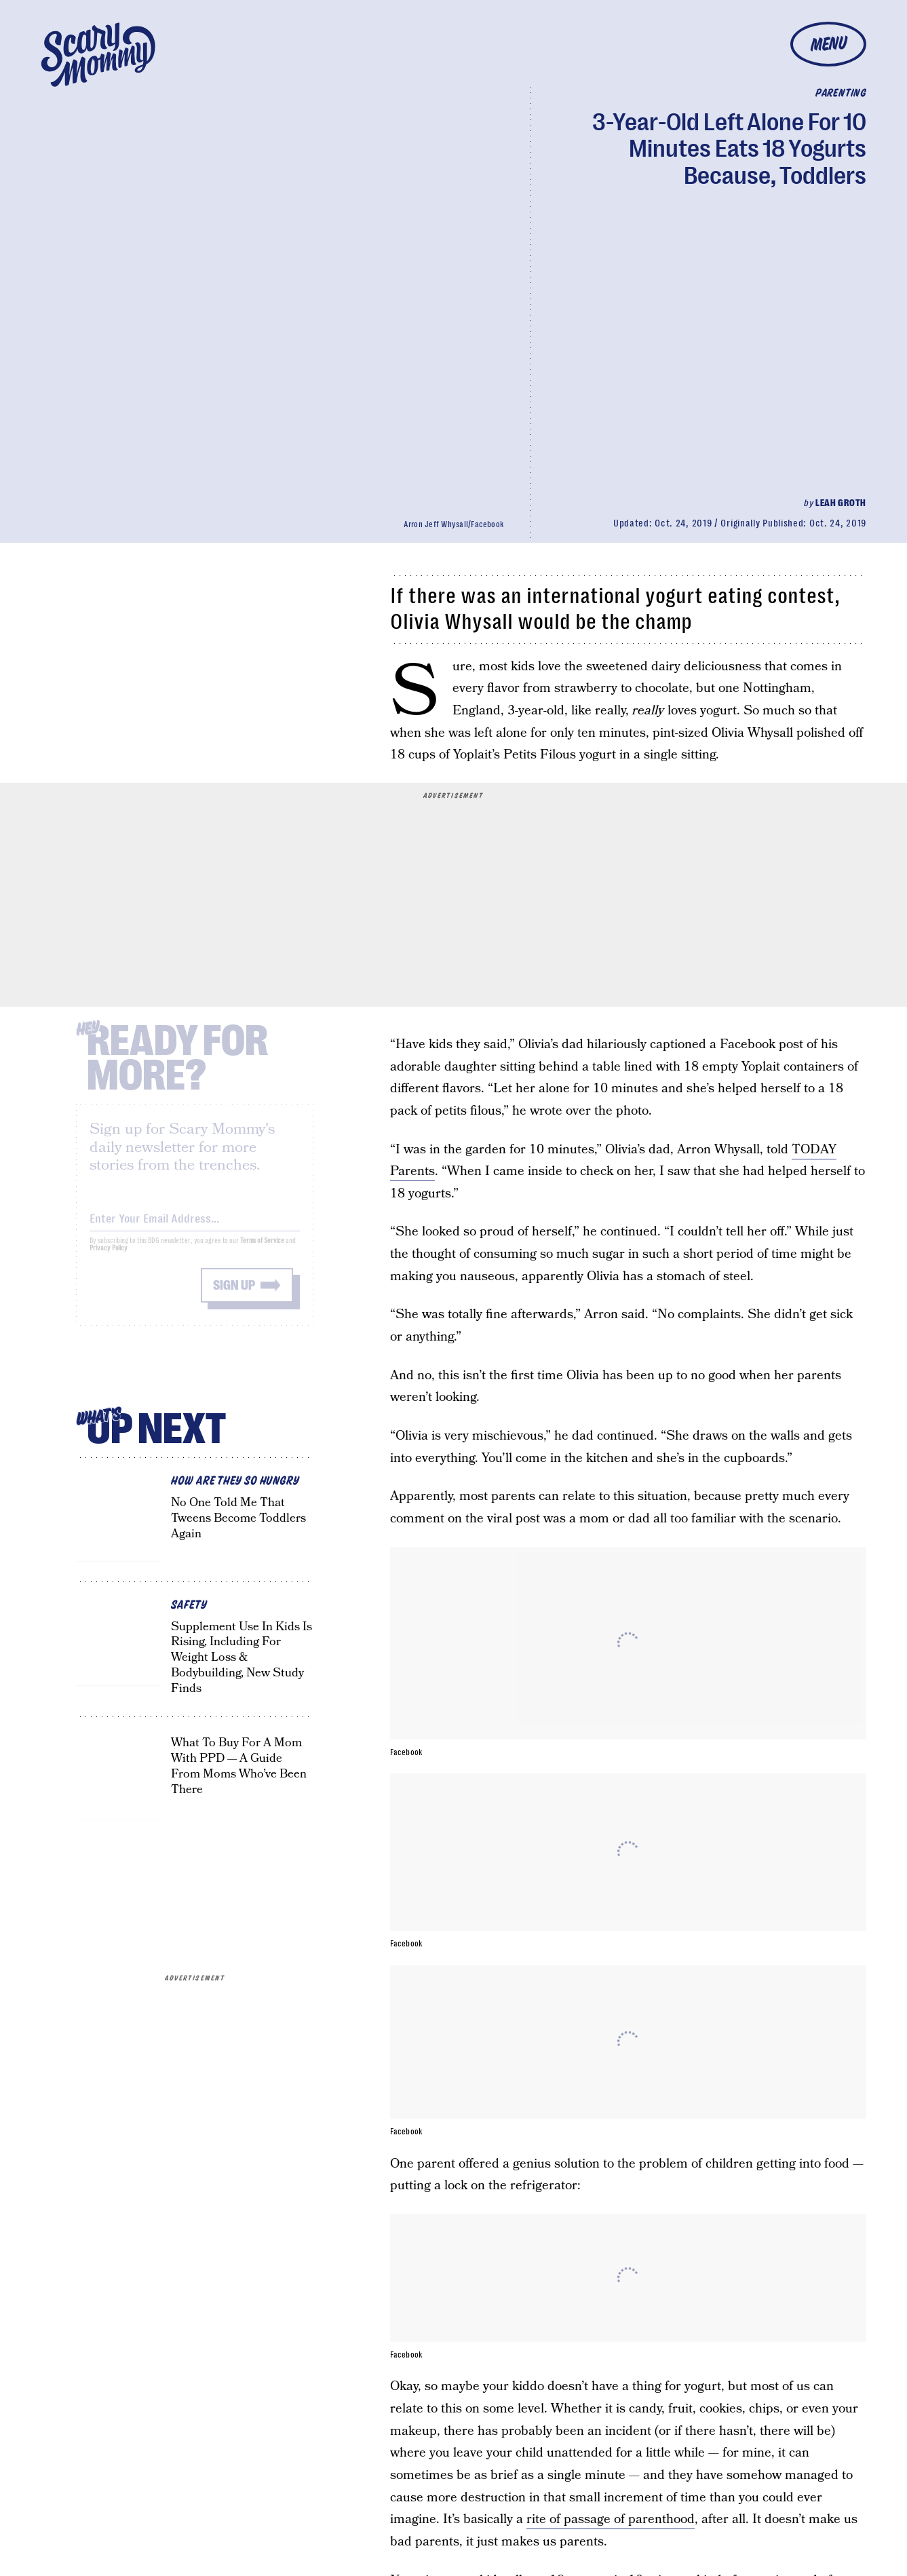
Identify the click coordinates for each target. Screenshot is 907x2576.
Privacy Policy (109, 1258)
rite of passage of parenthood (610, 2519)
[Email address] (195, 1226)
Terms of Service (262, 1250)
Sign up (234, 1295)
